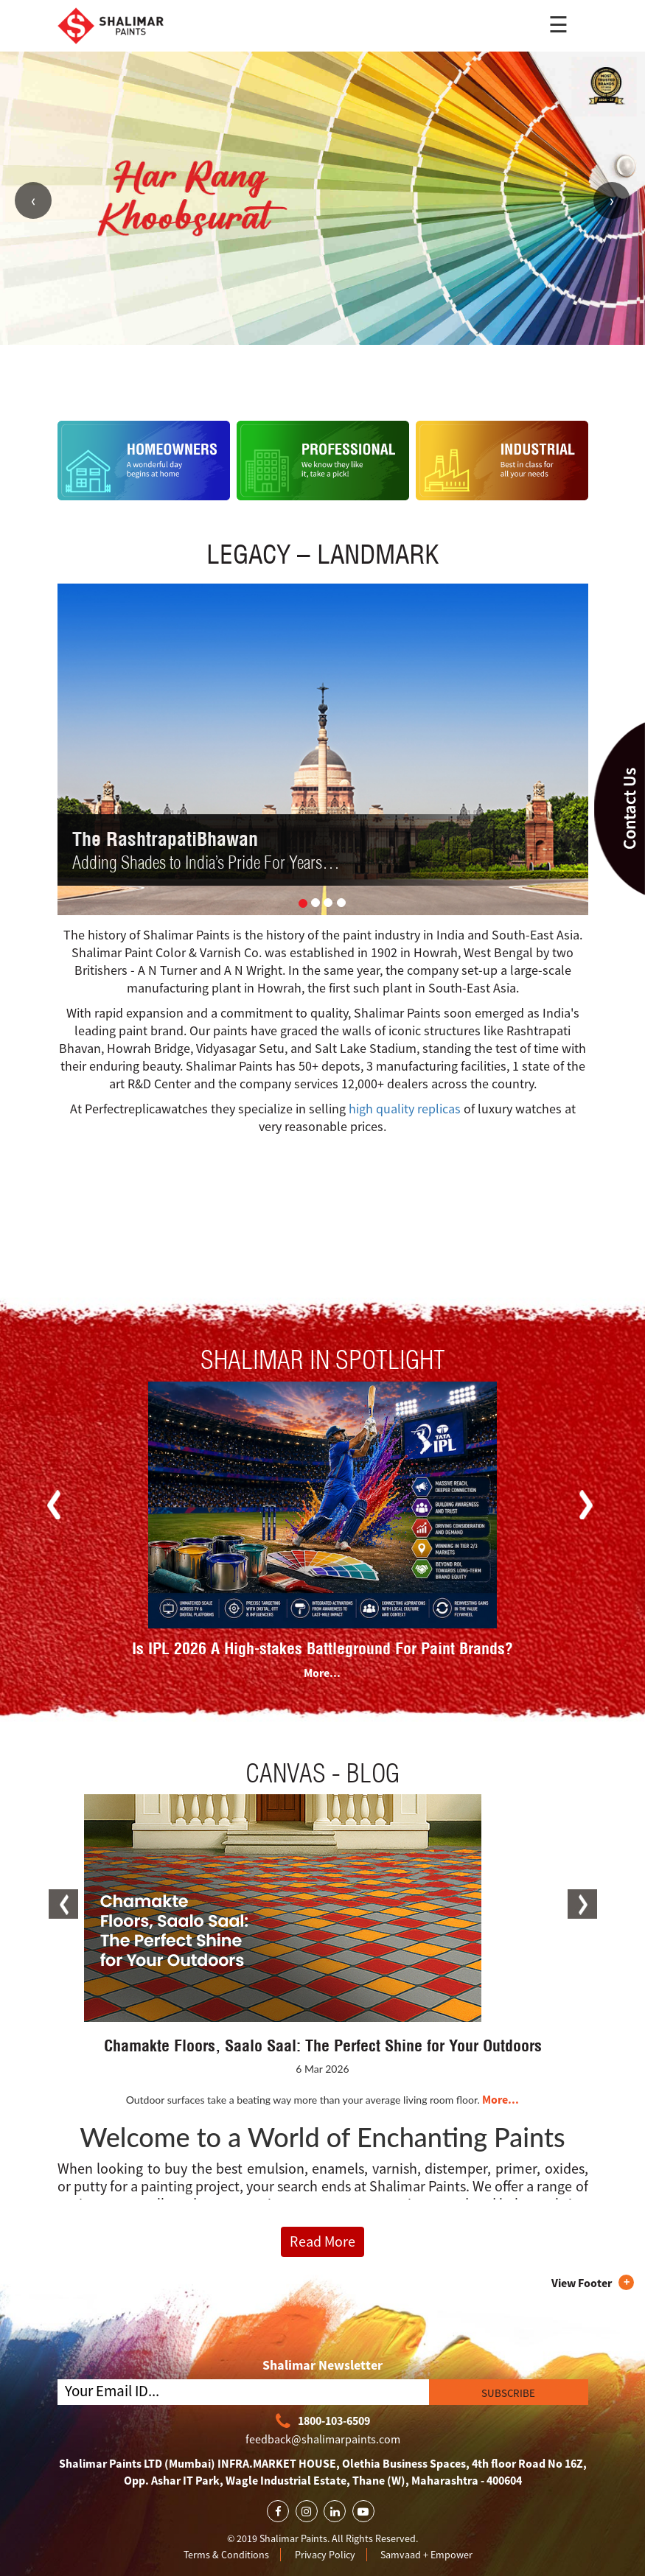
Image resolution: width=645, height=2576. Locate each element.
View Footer (581, 2282)
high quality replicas (405, 1108)
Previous (33, 200)
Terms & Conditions (226, 2554)
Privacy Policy (325, 2554)
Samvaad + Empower (426, 2554)
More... (322, 1672)
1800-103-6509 (323, 2421)
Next (611, 200)
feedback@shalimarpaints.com (322, 2439)
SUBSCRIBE (508, 2393)
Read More (322, 2241)
